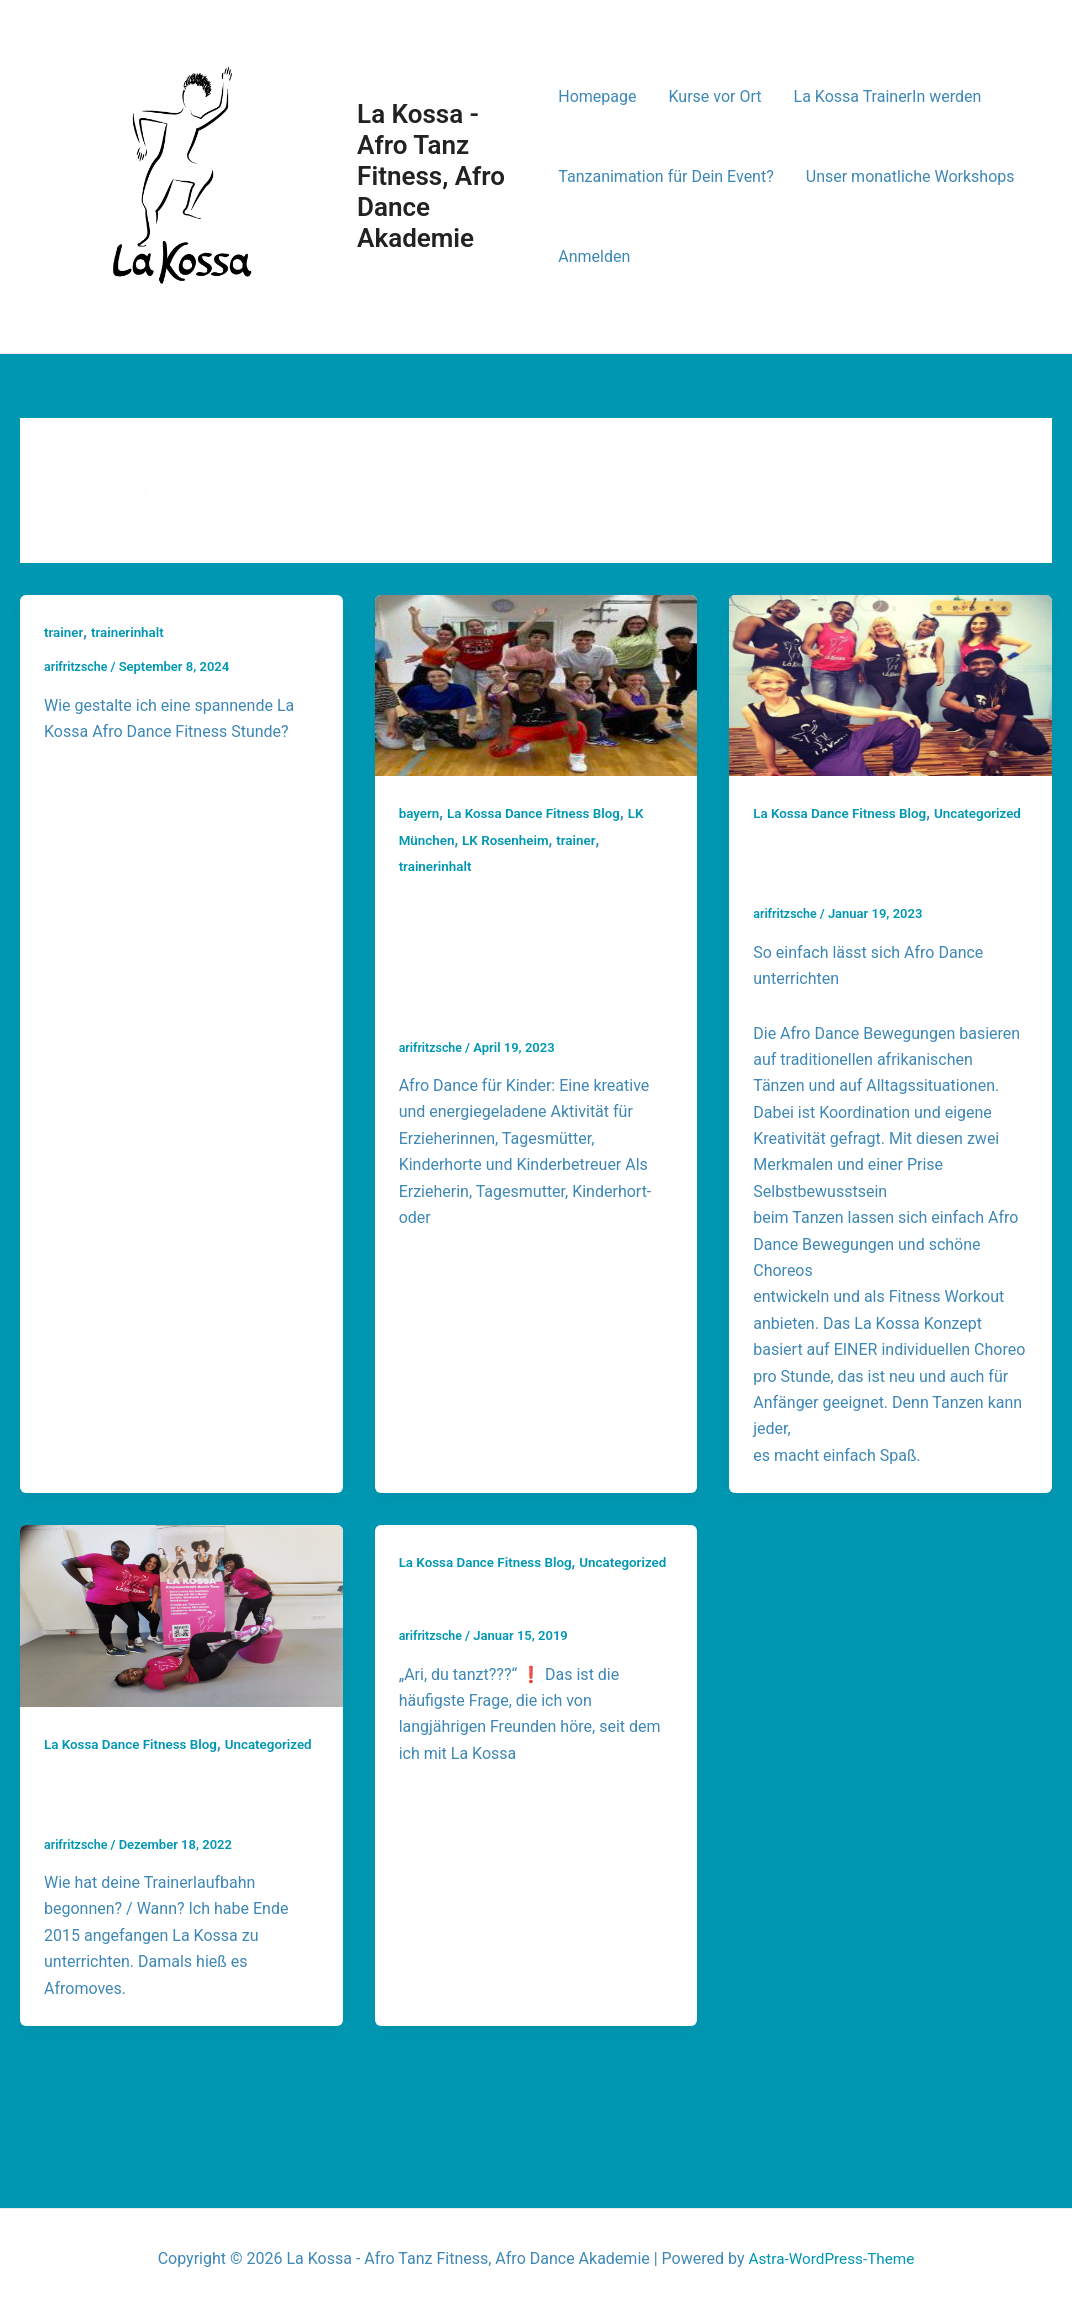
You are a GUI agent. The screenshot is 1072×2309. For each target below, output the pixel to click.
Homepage (597, 96)
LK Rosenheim (510, 840)
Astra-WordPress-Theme (832, 2258)
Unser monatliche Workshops (910, 176)
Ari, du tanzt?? (463, 1652)
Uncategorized (798, 840)
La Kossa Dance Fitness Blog (539, 813)
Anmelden (594, 256)
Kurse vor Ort (715, 96)
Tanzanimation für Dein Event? (665, 176)
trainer (64, 632)
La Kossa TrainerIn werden (888, 96)
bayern (420, 813)
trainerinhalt (131, 632)
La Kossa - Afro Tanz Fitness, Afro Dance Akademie (431, 176)
